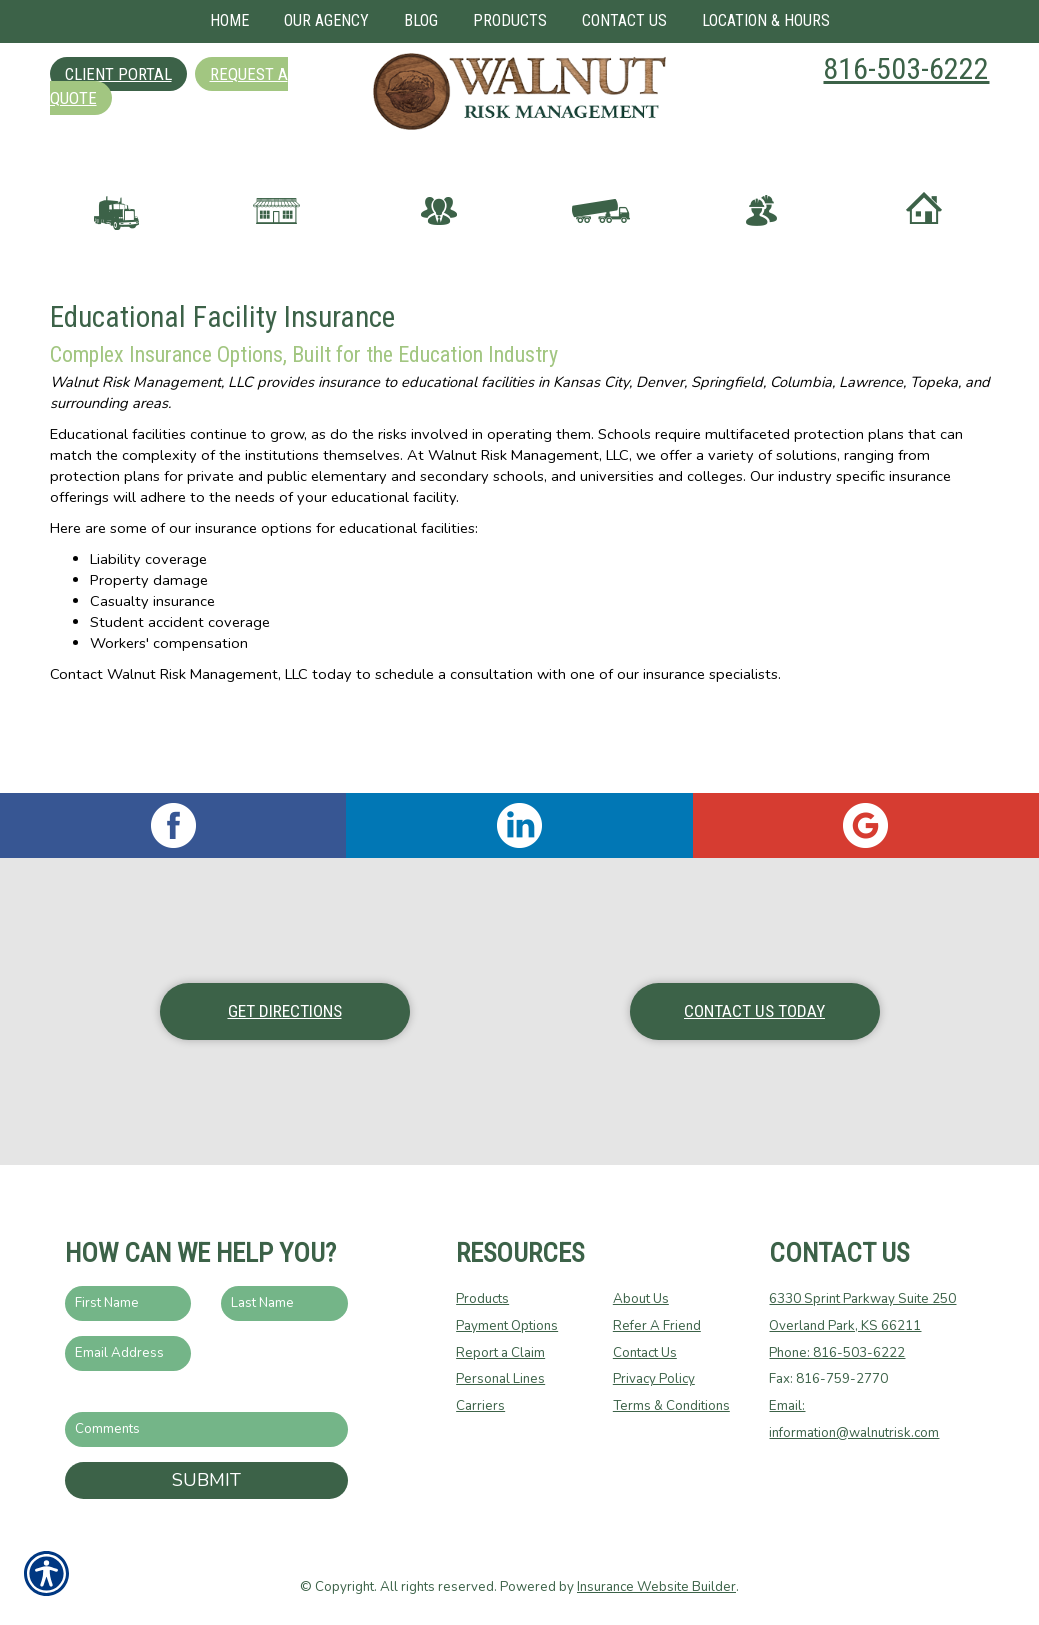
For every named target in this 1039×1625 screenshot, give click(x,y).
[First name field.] (128, 1304)
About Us (641, 1300)
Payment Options (507, 1326)
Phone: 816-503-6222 (837, 1353)
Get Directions (285, 1011)
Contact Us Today (754, 1011)
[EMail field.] (128, 1353)
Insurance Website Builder (656, 1587)
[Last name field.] (284, 1304)
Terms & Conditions (671, 1406)
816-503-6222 (906, 68)
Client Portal (118, 74)
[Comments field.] (206, 1430)
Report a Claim (500, 1353)
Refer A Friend (657, 1326)
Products (482, 1300)
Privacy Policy (654, 1380)
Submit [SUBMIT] (206, 1480)
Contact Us (645, 1353)
